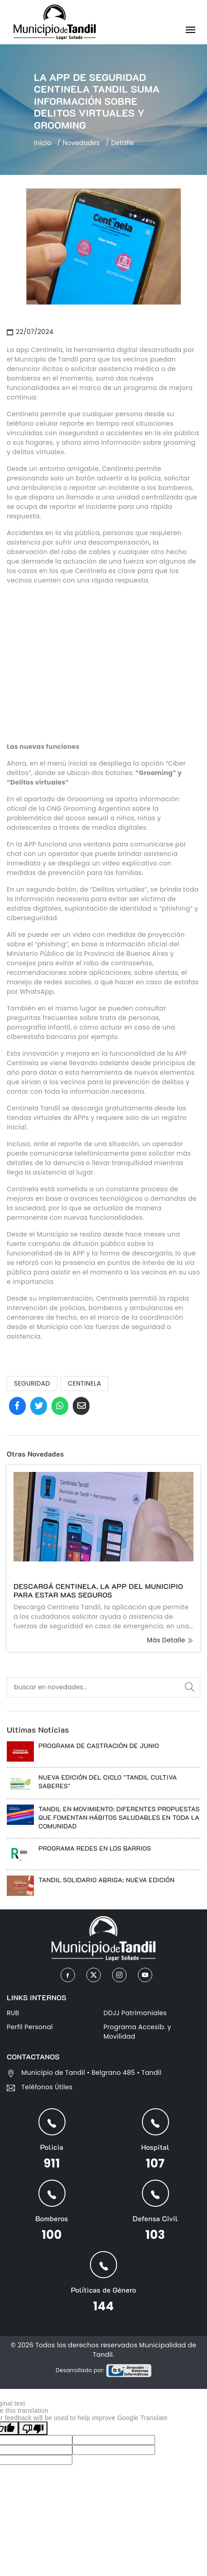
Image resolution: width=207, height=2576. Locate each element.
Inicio (43, 142)
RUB (13, 2012)
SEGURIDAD (32, 1382)
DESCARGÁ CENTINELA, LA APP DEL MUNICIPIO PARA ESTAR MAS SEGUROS (98, 1589)
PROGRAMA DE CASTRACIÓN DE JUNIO (98, 1745)
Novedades (81, 142)
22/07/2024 (30, 331)
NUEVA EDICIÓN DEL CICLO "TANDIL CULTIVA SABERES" (107, 1781)
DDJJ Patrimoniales (135, 2012)
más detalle (170, 1639)
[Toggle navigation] (190, 30)
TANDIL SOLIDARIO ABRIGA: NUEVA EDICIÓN (106, 1880)
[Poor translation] (33, 2428)
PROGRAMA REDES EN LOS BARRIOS (94, 1848)
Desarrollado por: (103, 2370)
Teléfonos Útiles (46, 2086)
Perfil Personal (30, 2026)
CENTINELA (84, 1382)
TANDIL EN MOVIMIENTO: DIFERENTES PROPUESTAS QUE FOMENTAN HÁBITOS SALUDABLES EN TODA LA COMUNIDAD (119, 1817)
